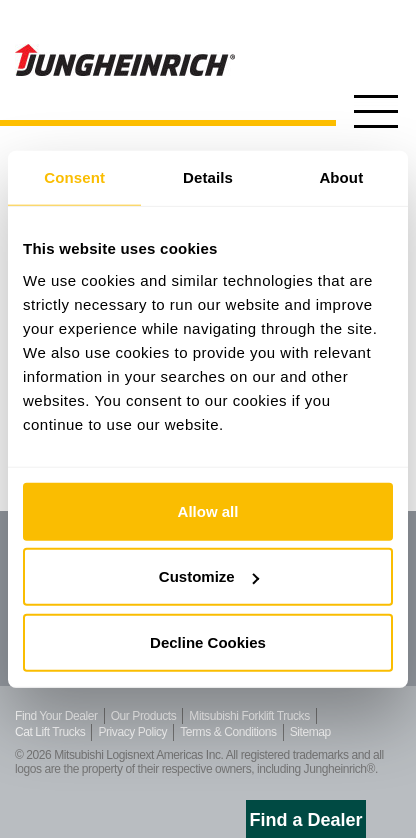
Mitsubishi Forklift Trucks (249, 716)
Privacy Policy (132, 732)
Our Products (144, 716)
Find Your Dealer (56, 716)
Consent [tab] (74, 177)
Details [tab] (208, 177)
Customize (209, 576)
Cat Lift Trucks (50, 732)
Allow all (208, 510)
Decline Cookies (208, 641)
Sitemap (310, 732)
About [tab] (341, 177)
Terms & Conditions (228, 732)
